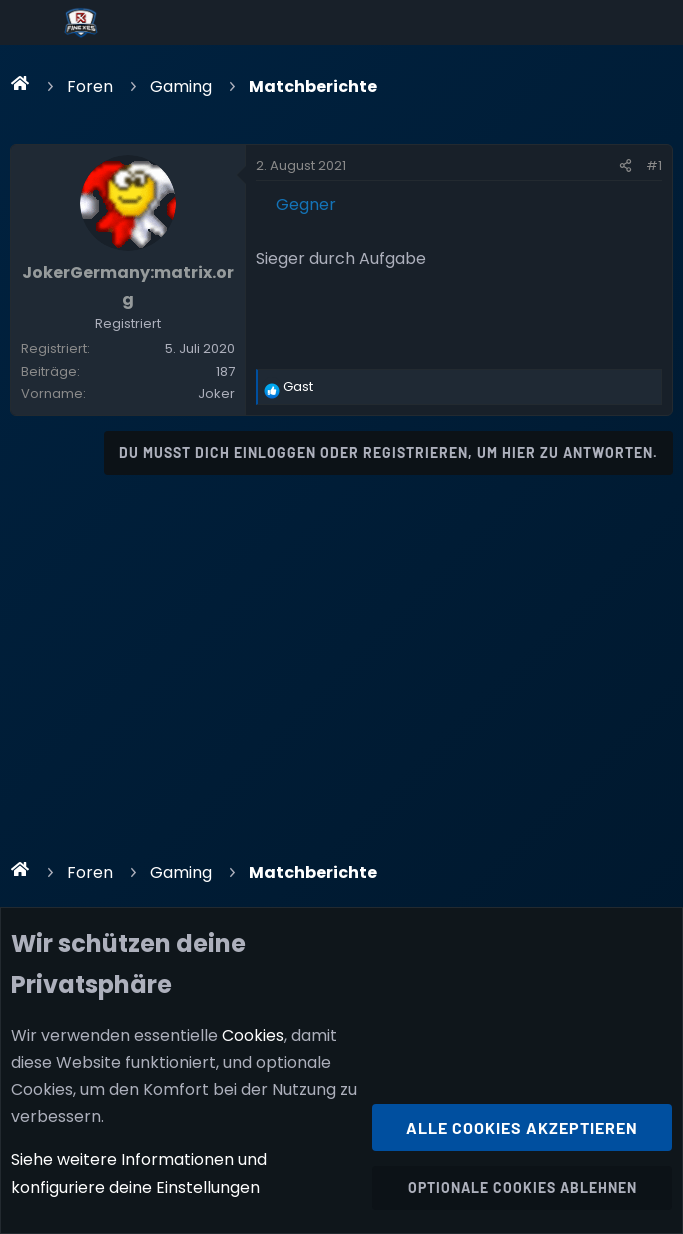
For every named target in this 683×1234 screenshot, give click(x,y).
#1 (654, 165)
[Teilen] (625, 166)
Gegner (306, 204)
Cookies (253, 1035)
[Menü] (31, 23)
